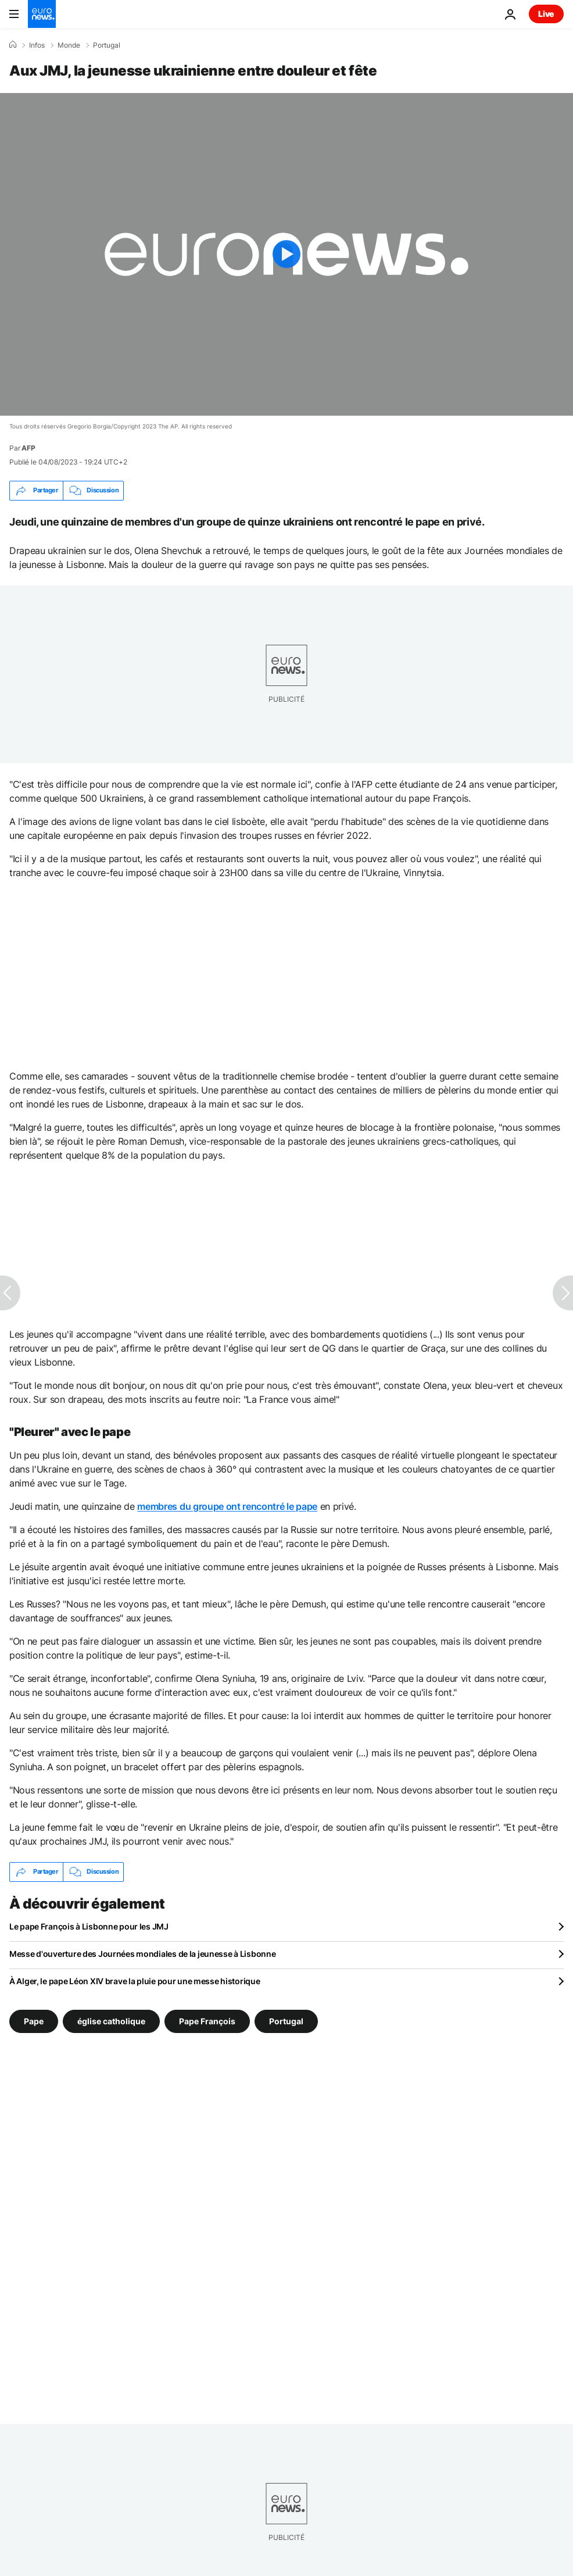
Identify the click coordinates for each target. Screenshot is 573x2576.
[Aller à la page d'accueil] (42, 14)
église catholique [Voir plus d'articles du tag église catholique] (111, 2020)
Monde (69, 45)
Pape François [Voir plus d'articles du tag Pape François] (207, 2020)
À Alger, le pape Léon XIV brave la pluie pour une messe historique (134, 1981)
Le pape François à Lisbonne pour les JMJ (89, 1926)
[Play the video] (286, 254)
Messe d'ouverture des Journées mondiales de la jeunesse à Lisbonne (142, 1954)
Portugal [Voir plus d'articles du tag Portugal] (286, 2020)
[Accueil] (12, 45)
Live (546, 14)
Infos (37, 45)
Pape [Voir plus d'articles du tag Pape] (34, 2020)
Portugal (106, 45)
